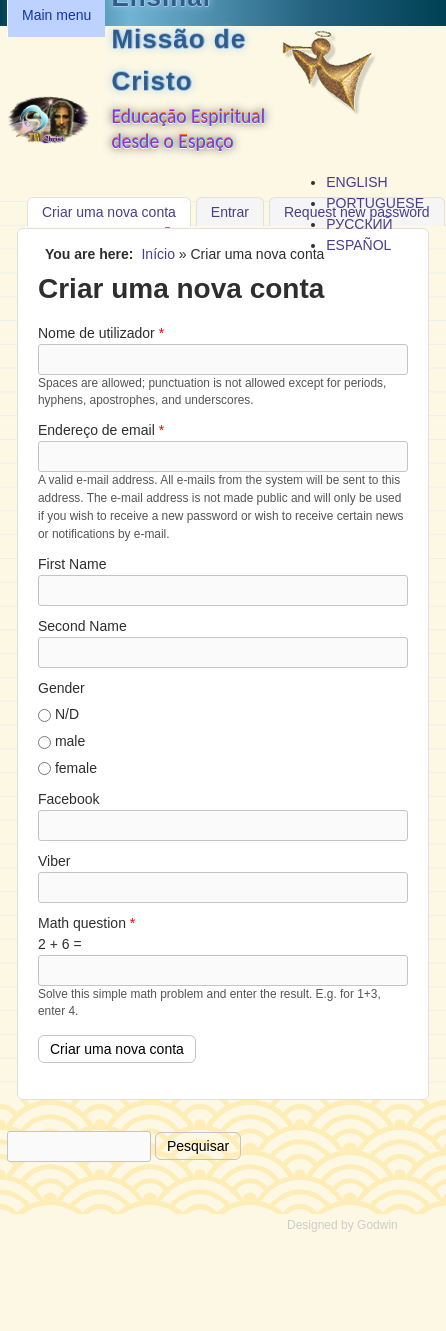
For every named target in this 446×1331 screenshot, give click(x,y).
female (76, 768)
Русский (359, 224)
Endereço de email (101, 430)
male (70, 741)
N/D (67, 714)
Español (358, 245)
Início (157, 254)
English (356, 182)
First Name (72, 564)
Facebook (68, 799)
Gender (61, 688)
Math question (86, 923)
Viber (54, 861)
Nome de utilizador (101, 333)
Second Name (82, 626)
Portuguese (375, 203)
